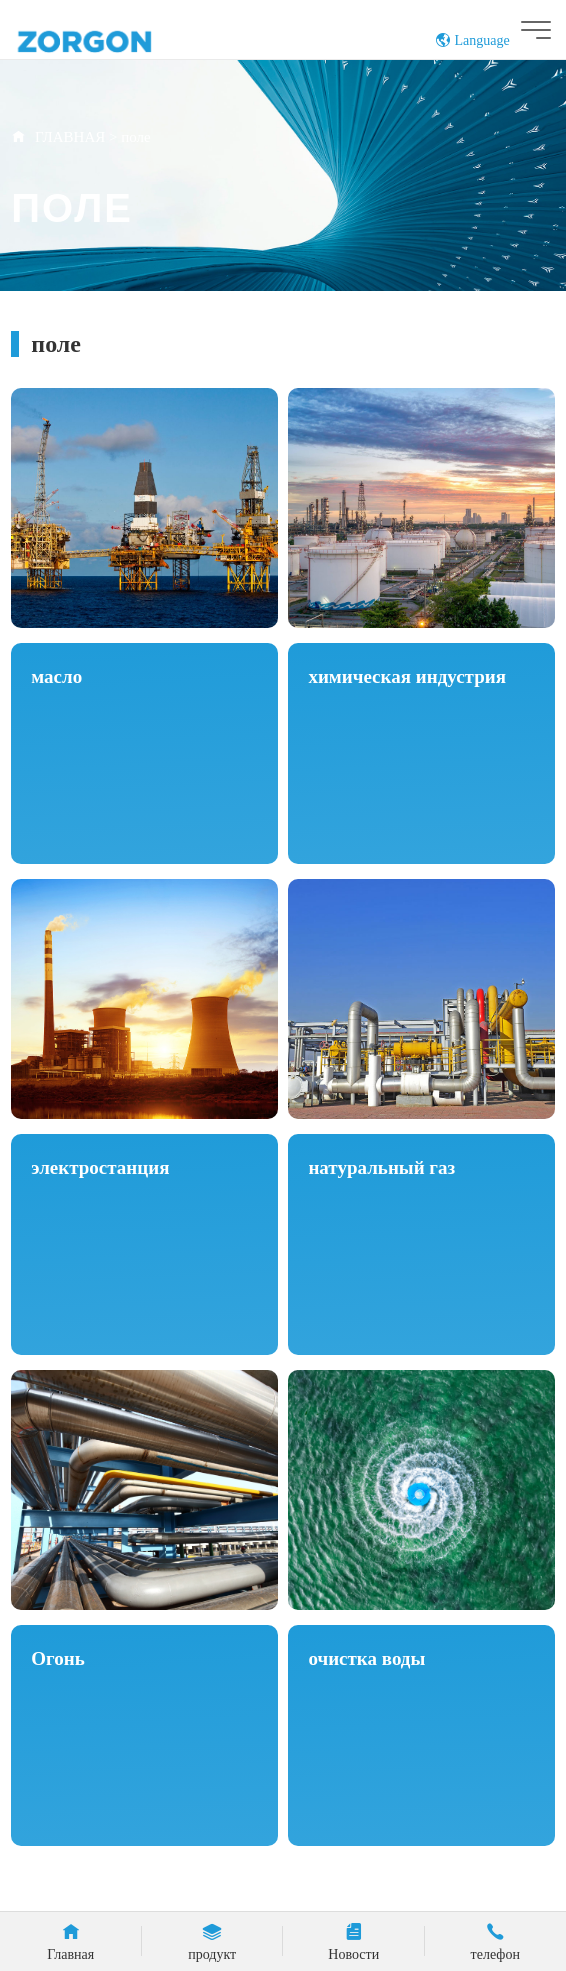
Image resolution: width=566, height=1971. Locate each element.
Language (472, 40)
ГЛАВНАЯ (70, 137)
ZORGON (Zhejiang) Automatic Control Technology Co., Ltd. (122, 40)
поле (135, 137)
